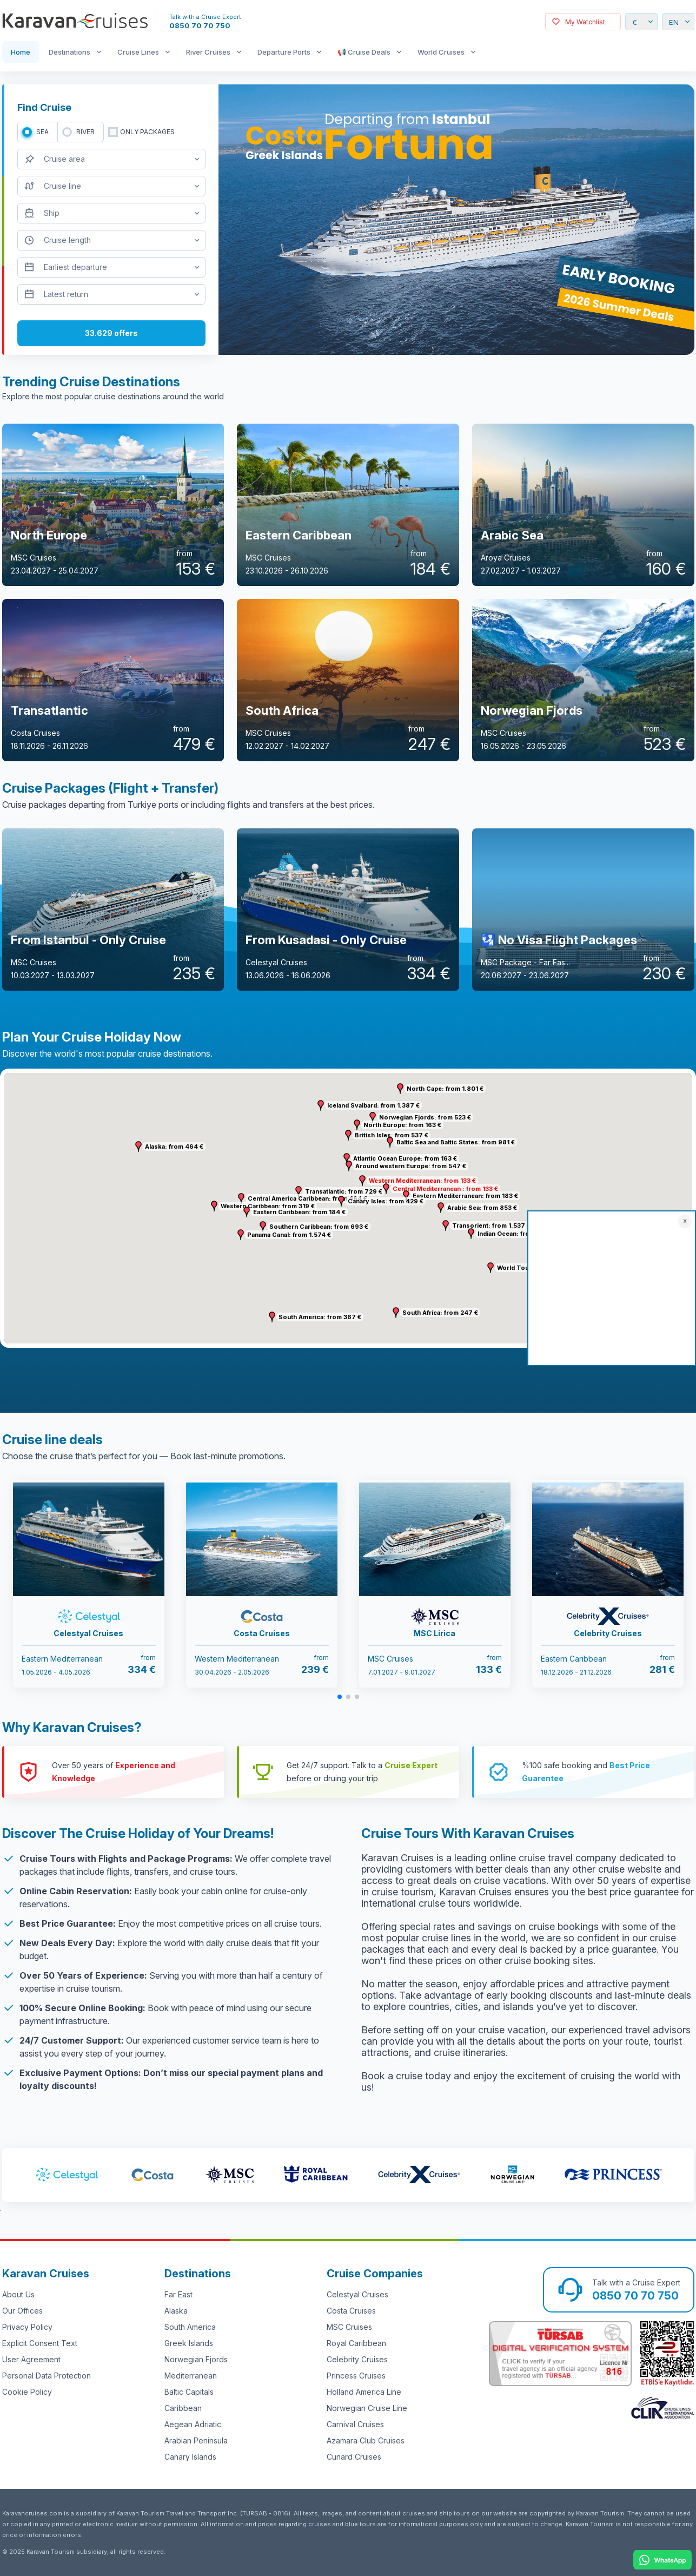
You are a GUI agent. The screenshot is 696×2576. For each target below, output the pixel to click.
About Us (18, 2294)
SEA (42, 132)
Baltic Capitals (189, 2391)
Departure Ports (283, 52)
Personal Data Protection (46, 2375)
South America (190, 2326)
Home (20, 52)
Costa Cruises (351, 2310)
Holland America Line (364, 2391)
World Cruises (441, 52)
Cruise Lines (138, 52)
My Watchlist (585, 22)
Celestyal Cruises (357, 2294)
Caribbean (183, 2408)
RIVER (85, 132)
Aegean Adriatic (192, 2424)
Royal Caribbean (356, 2343)
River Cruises (208, 52)
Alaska (176, 2310)
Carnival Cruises (355, 2424)
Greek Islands (188, 2343)
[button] (362, 1180)
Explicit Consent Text (39, 2343)
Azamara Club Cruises (366, 2440)
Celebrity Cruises (357, 2359)
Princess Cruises (356, 2375)
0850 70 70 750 (199, 25)
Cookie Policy (27, 2391)
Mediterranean (190, 2375)
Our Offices (22, 2310)
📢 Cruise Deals (363, 52)
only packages (147, 132)
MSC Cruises (349, 2326)
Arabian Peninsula (196, 2440)
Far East (178, 2294)
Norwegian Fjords (196, 2359)
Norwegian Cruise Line (367, 2408)
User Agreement (31, 2359)
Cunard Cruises (354, 2456)
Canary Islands (190, 2456)
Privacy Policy (27, 2326)
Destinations (69, 52)
